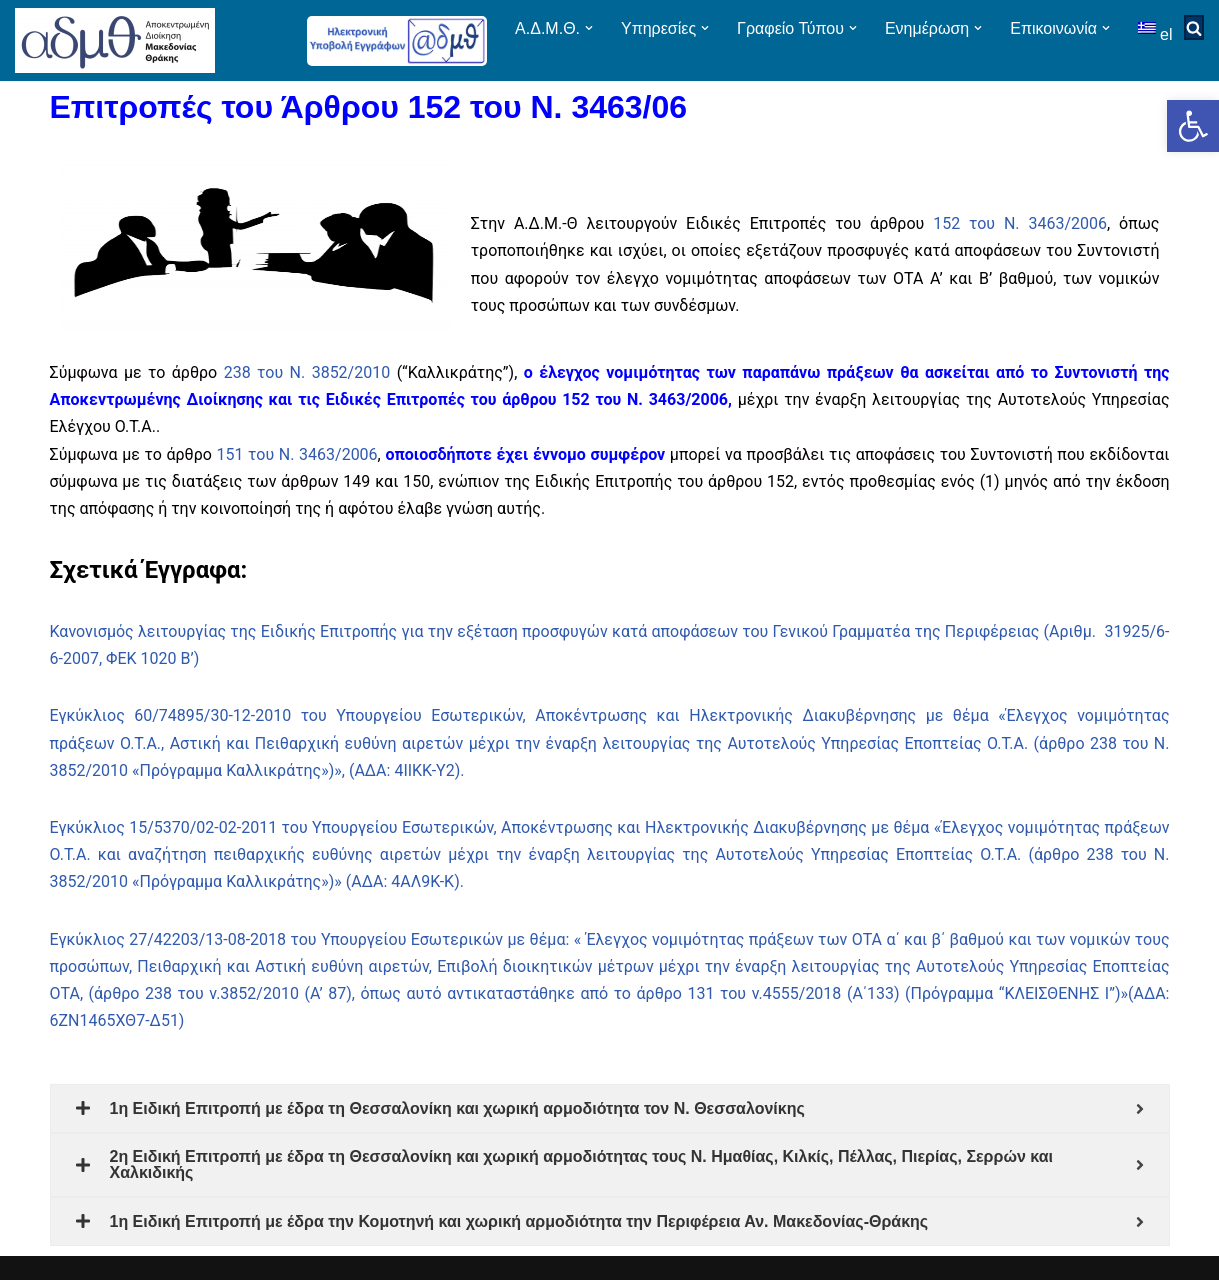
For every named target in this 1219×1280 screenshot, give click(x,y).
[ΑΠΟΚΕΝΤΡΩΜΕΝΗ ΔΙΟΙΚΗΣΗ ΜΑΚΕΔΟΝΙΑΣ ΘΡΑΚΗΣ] (115, 40)
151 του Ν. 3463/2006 (297, 454)
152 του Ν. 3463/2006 (1020, 223)
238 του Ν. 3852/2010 (307, 372)
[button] (1193, 126)
